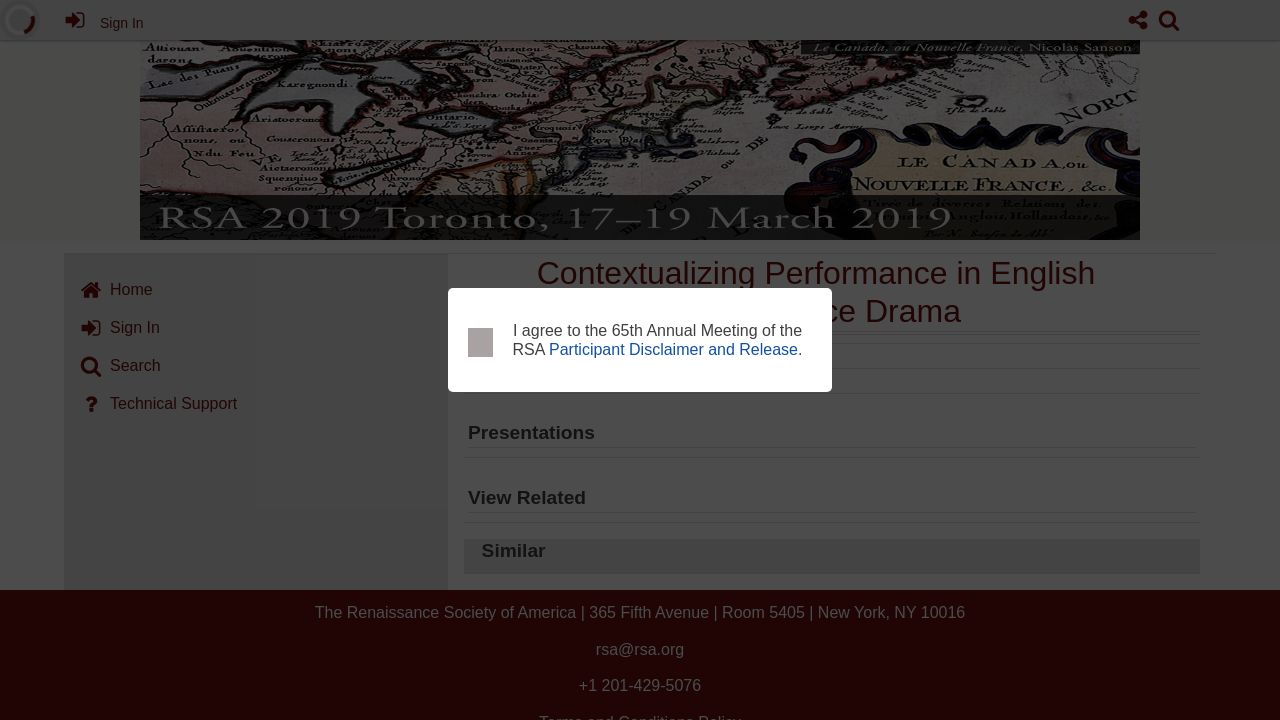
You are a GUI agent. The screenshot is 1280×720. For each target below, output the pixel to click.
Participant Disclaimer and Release (673, 349)
